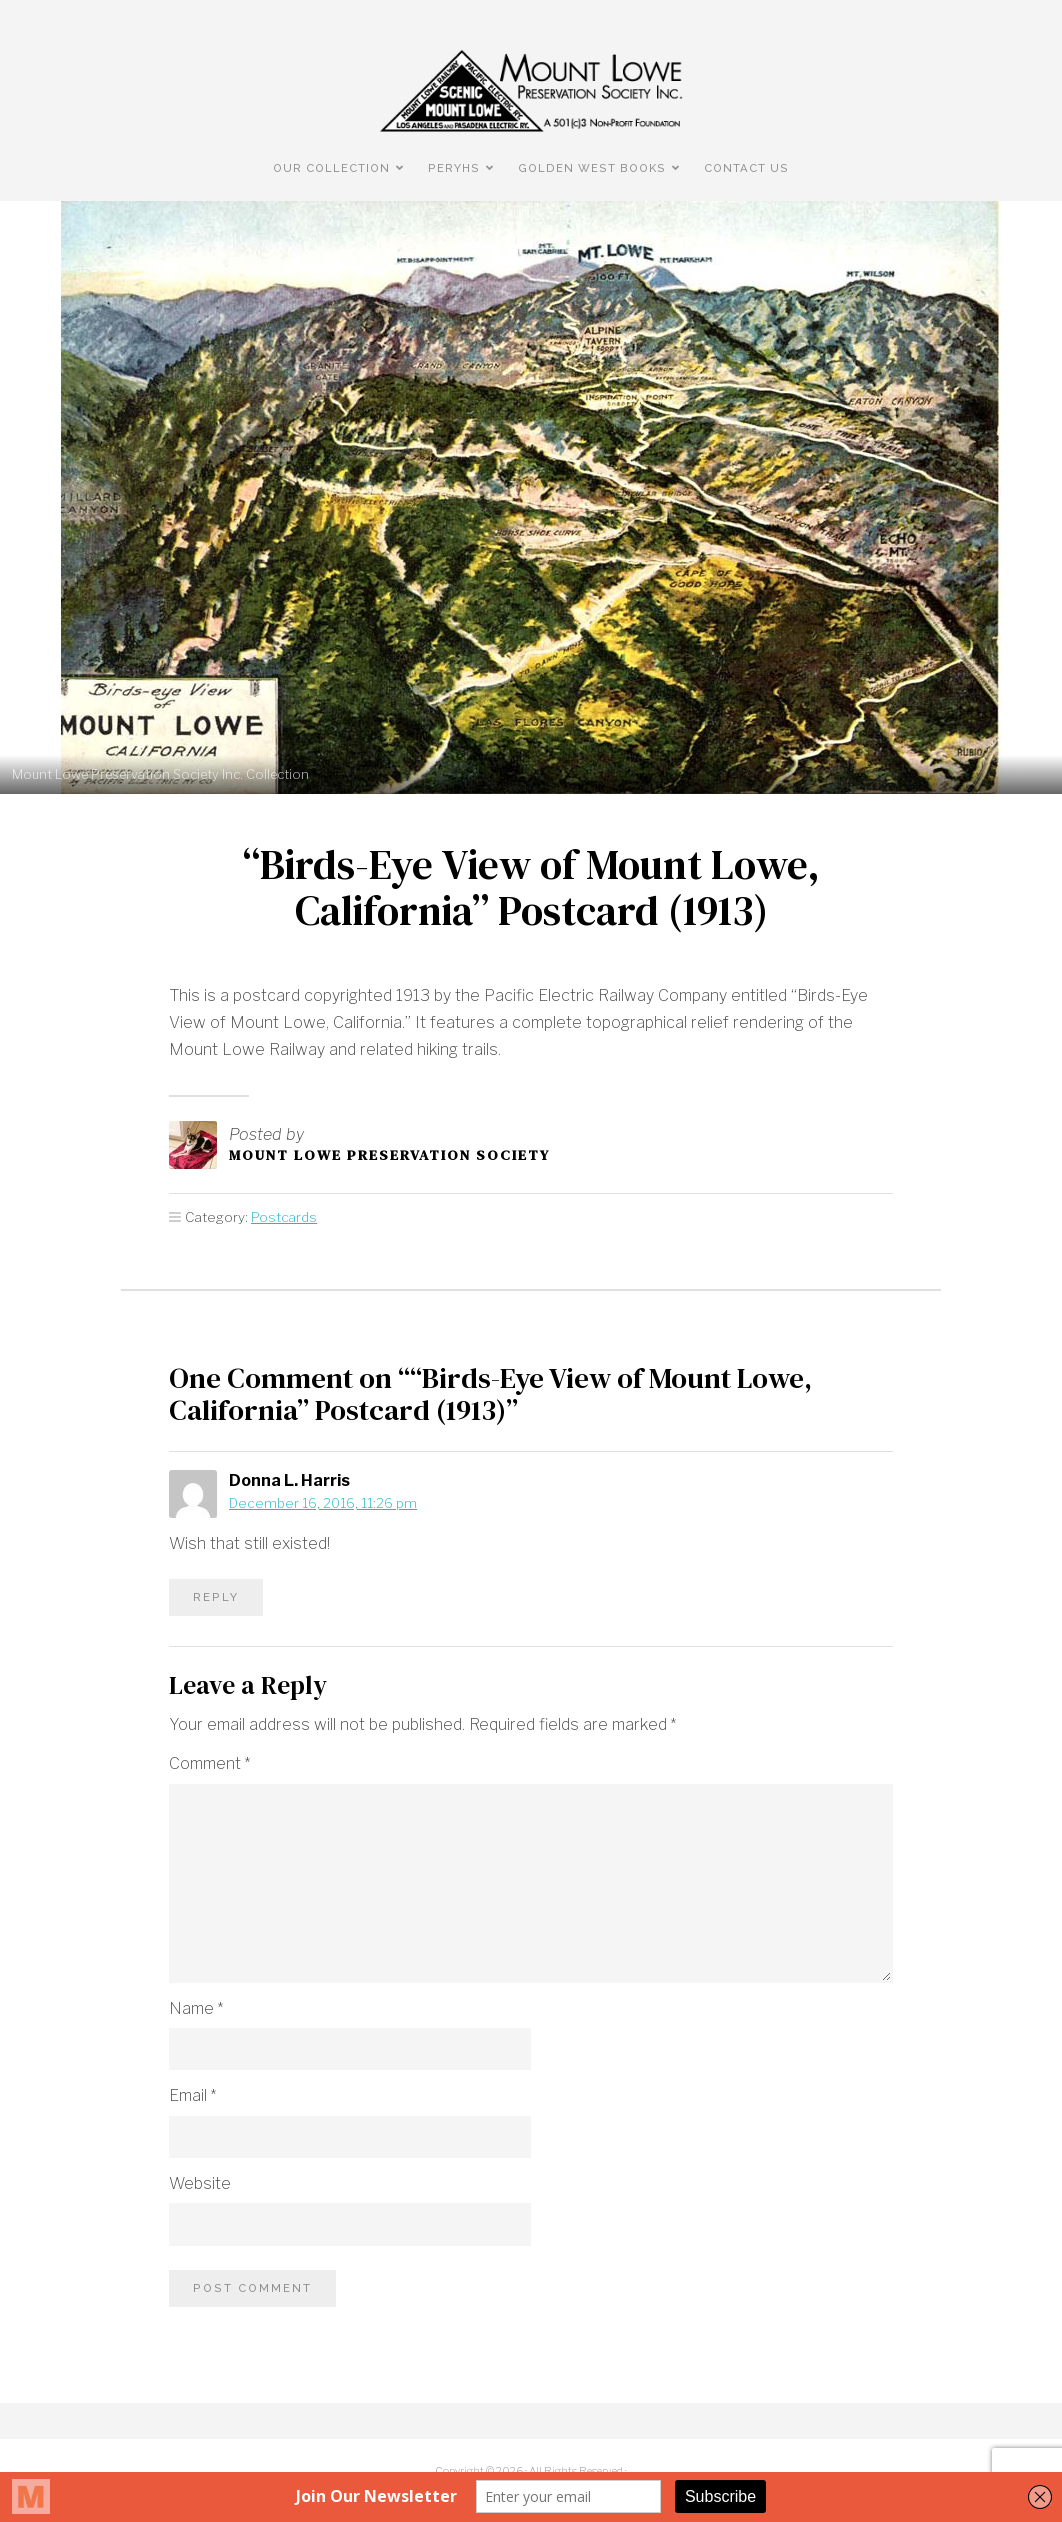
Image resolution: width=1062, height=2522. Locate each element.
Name (196, 2008)
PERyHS (454, 168)
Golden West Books (592, 168)
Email (192, 2095)
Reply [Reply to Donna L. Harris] (216, 1597)
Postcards (284, 1217)
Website (200, 2183)
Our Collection (331, 168)
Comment (209, 1763)
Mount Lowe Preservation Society (389, 1155)
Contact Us (746, 168)
